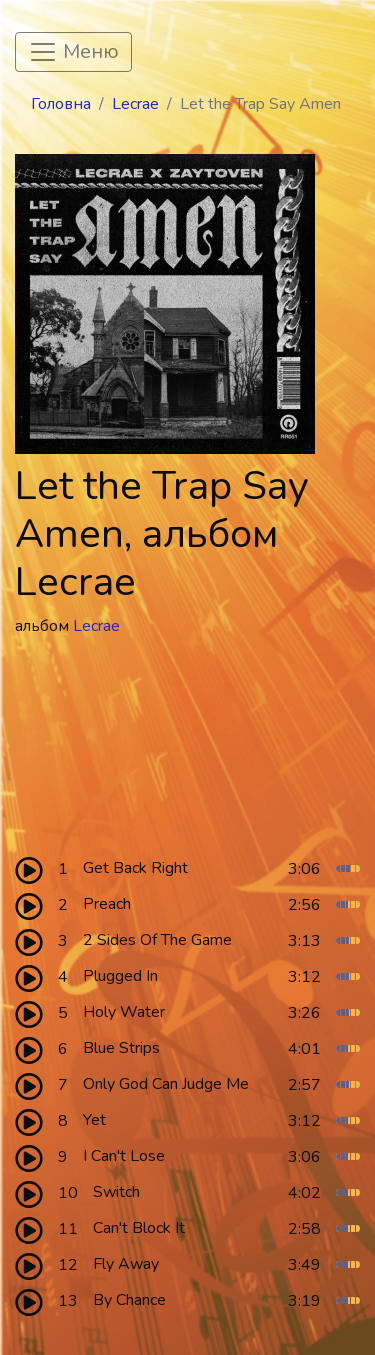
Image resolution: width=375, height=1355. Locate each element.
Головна (61, 104)
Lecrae (135, 104)
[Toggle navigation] (73, 52)
